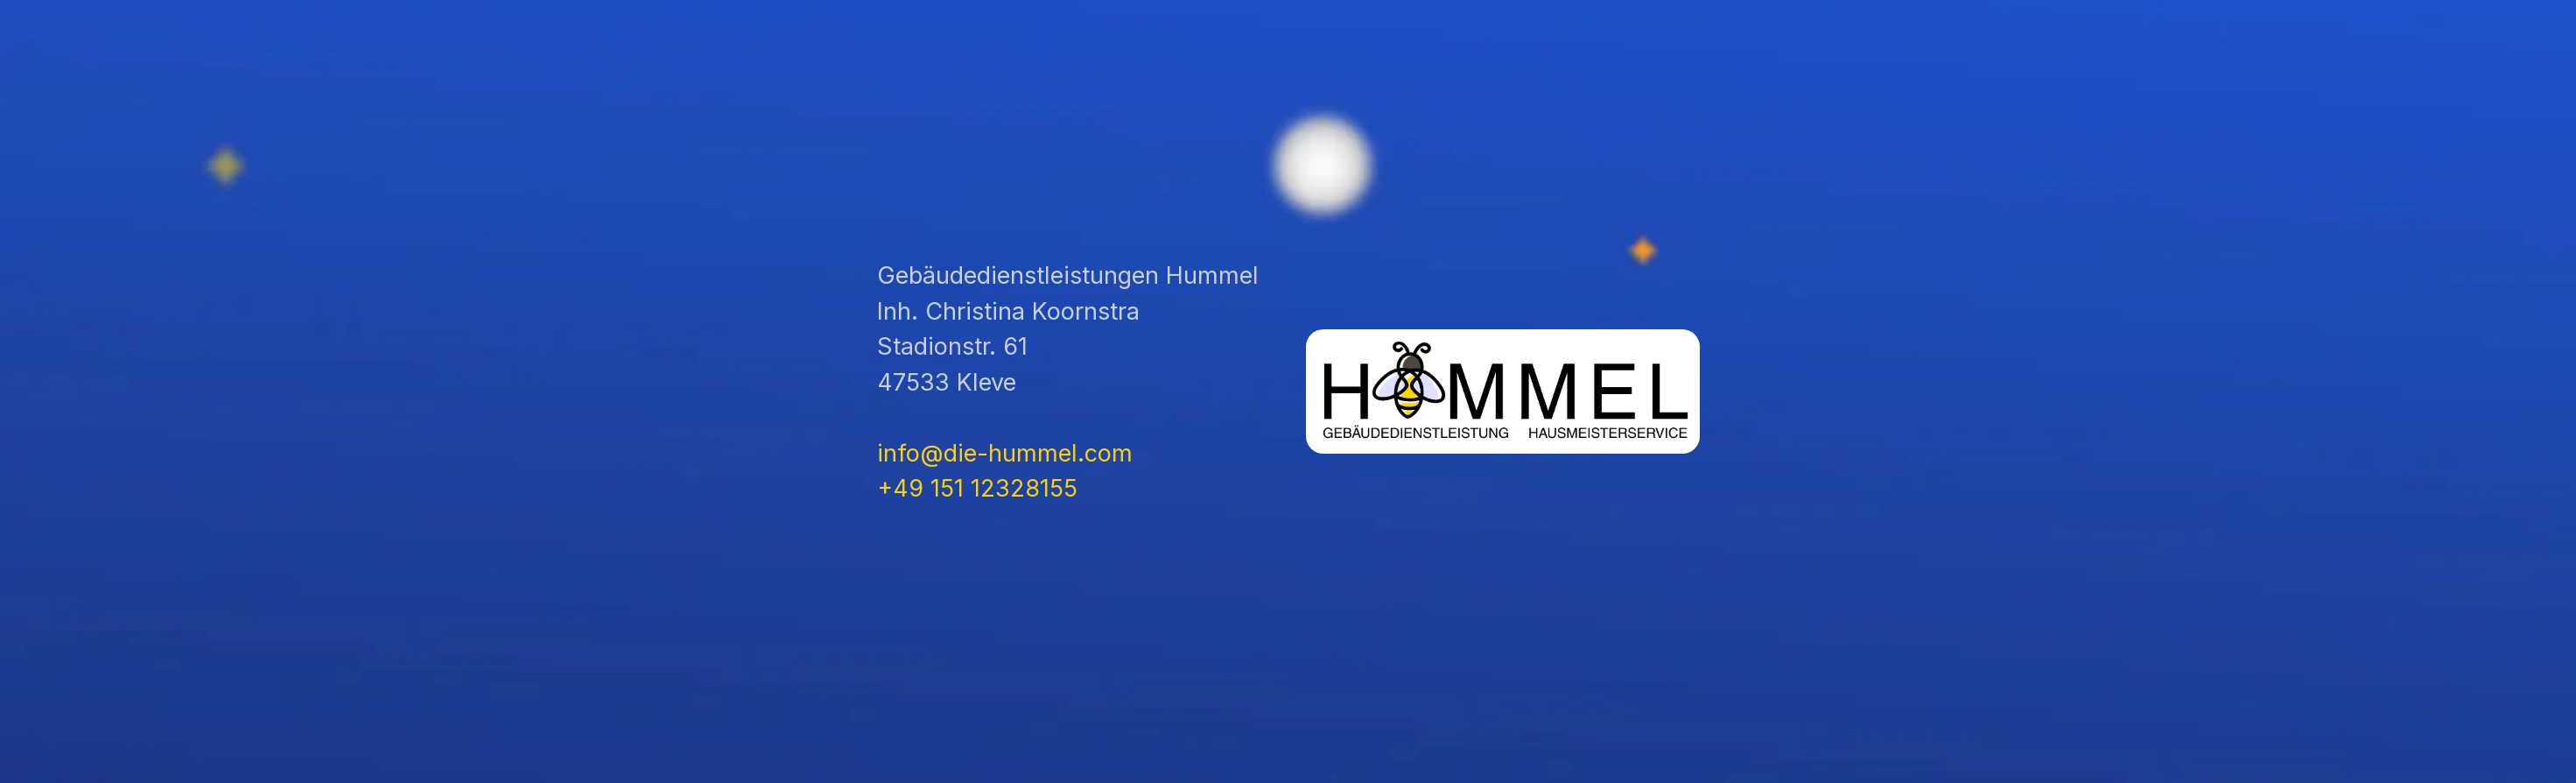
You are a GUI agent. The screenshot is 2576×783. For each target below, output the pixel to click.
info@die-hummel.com (1005, 453)
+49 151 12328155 (977, 488)
